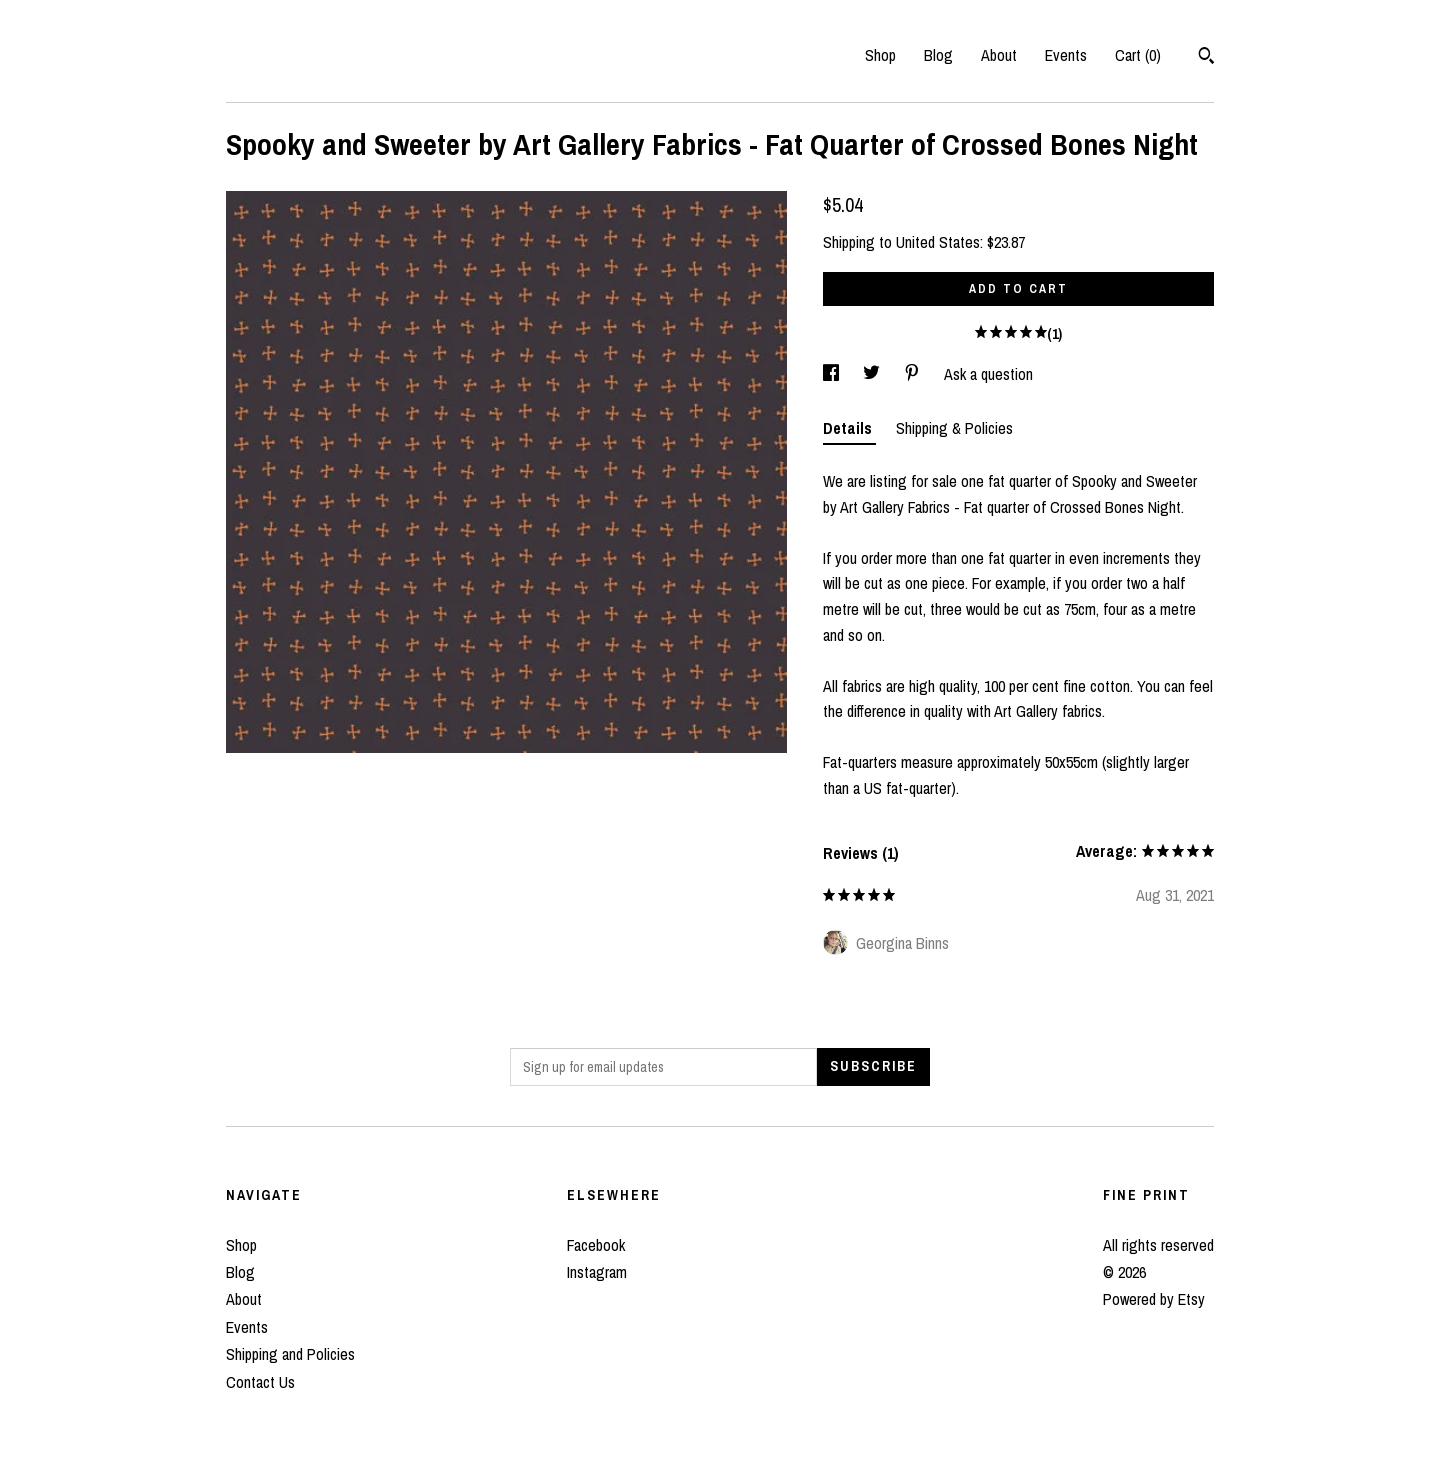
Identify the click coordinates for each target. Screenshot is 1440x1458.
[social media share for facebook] (833, 374)
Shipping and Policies (290, 1354)
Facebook (596, 1245)
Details (849, 428)
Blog (938, 55)
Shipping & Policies (954, 428)
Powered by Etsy (1154, 1299)
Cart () (1138, 55)
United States (938, 242)
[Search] (1206, 58)
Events (1066, 55)
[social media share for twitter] (873, 374)
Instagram (597, 1272)
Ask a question (988, 374)
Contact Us (260, 1382)
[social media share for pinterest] (914, 374)
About (999, 55)
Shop (880, 55)
